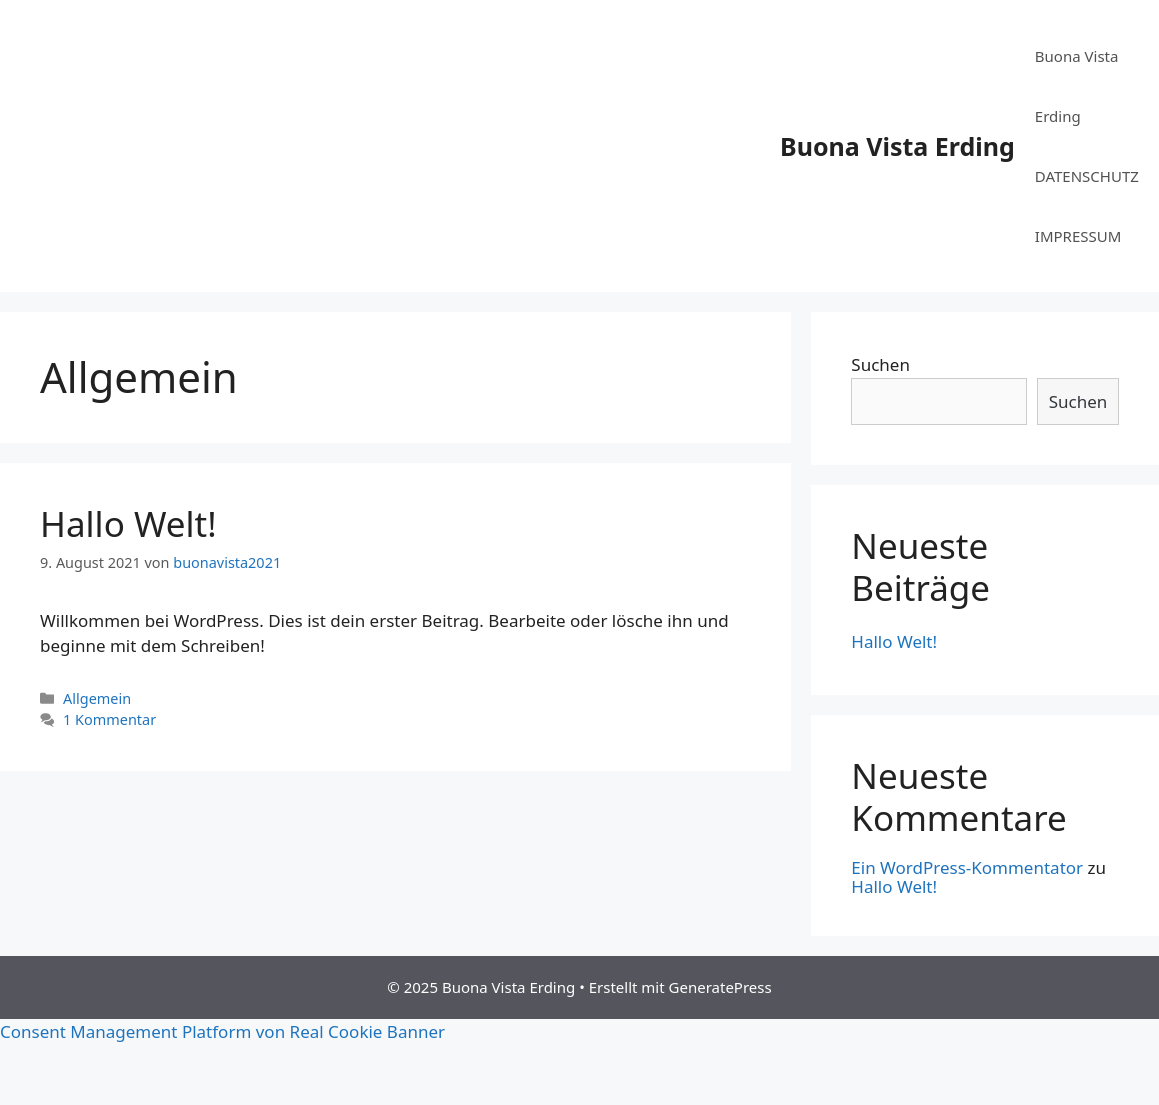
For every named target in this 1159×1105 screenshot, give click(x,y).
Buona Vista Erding (897, 146)
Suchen (880, 364)
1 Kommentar (109, 719)
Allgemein (97, 698)
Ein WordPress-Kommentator (967, 867)
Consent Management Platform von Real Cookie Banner (222, 1031)
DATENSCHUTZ (1087, 176)
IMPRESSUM (1078, 236)
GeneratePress (720, 987)
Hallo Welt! (128, 523)
